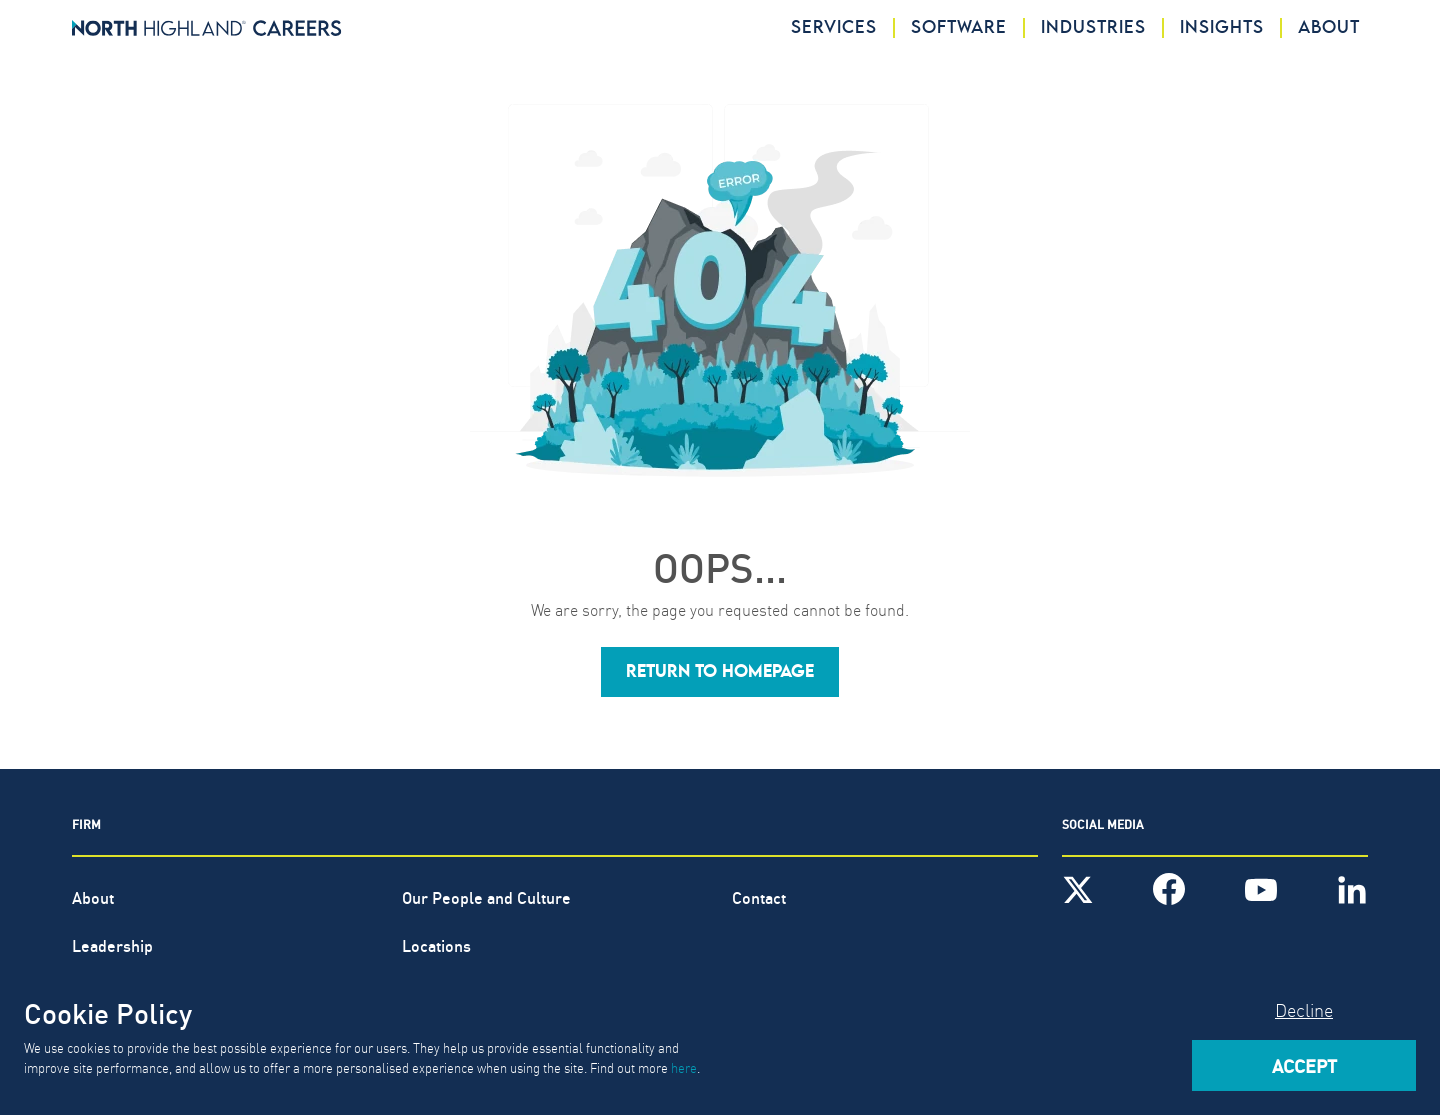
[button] (720, 672)
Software (959, 28)
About (1329, 28)
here (684, 1067)
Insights (1222, 28)
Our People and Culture (486, 896)
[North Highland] (207, 28)
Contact (759, 896)
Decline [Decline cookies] (1304, 1009)
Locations (436, 944)
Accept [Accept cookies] (1304, 1065)
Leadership (112, 944)
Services (834, 28)
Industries (1093, 28)
